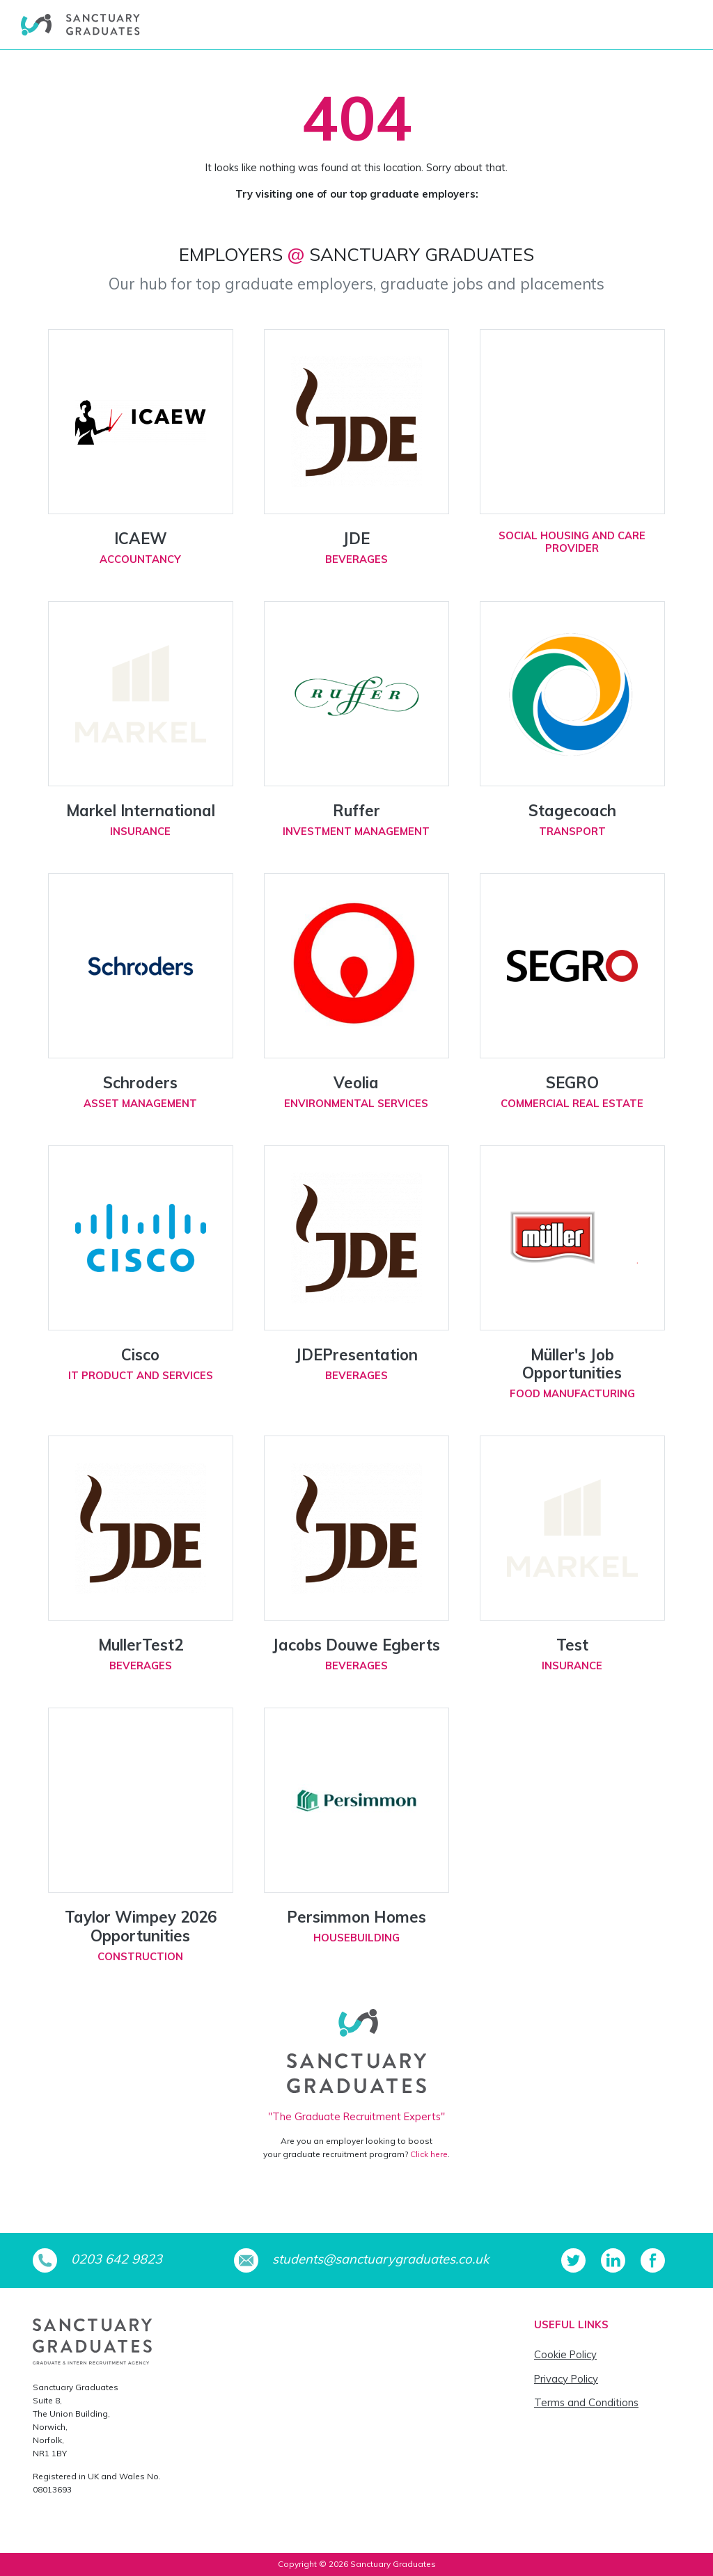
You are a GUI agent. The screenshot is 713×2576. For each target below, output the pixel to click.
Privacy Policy (566, 2378)
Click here (429, 2154)
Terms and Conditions (586, 2402)
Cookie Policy (565, 2354)
